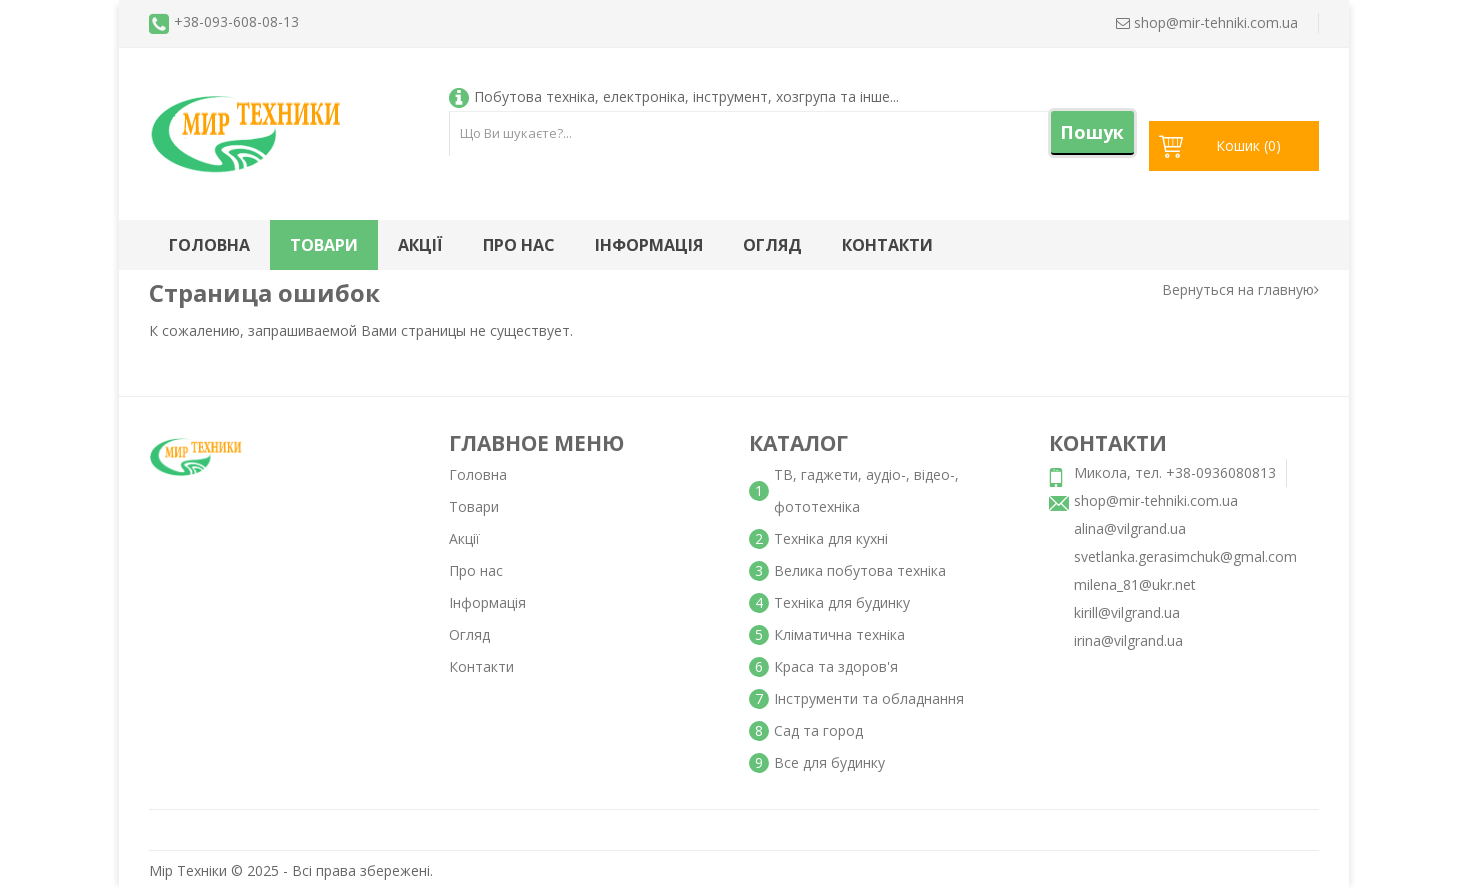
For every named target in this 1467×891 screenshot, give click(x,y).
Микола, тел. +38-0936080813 (1175, 472)
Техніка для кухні (831, 538)
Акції (420, 245)
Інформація (649, 245)
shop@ (1207, 22)
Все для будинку (829, 762)
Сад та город (818, 730)
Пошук (1092, 132)
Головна (209, 245)
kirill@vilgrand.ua (1127, 612)
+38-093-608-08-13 (236, 21)
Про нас (519, 245)
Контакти (887, 245)
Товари (324, 245)
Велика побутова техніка (860, 570)
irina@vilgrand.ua (1128, 640)
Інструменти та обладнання (869, 698)
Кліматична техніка (839, 634)
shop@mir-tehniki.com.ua (1156, 500)
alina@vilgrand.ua (1130, 528)
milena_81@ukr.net (1135, 584)
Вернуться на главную (1240, 289)
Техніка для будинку (842, 602)
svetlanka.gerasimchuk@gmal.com (1185, 556)
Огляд (772, 245)
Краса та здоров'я (836, 666)
